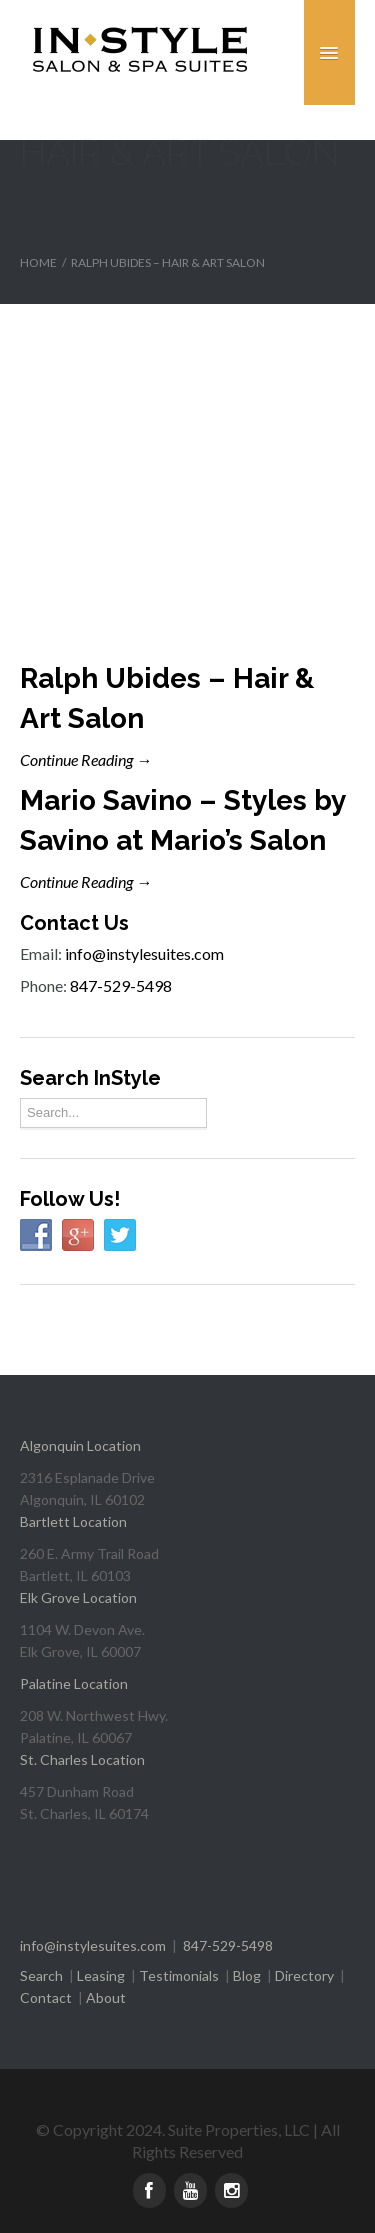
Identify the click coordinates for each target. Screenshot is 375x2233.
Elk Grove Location (78, 1597)
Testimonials (179, 1975)
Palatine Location (74, 1683)
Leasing (101, 1975)
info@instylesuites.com (144, 953)
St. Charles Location (82, 1759)
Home (38, 262)
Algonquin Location (80, 1445)
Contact (46, 1997)
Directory (304, 1975)
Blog (247, 1975)
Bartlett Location (73, 1521)
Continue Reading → (86, 759)
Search (41, 1975)
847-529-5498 (121, 985)
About (106, 1997)
